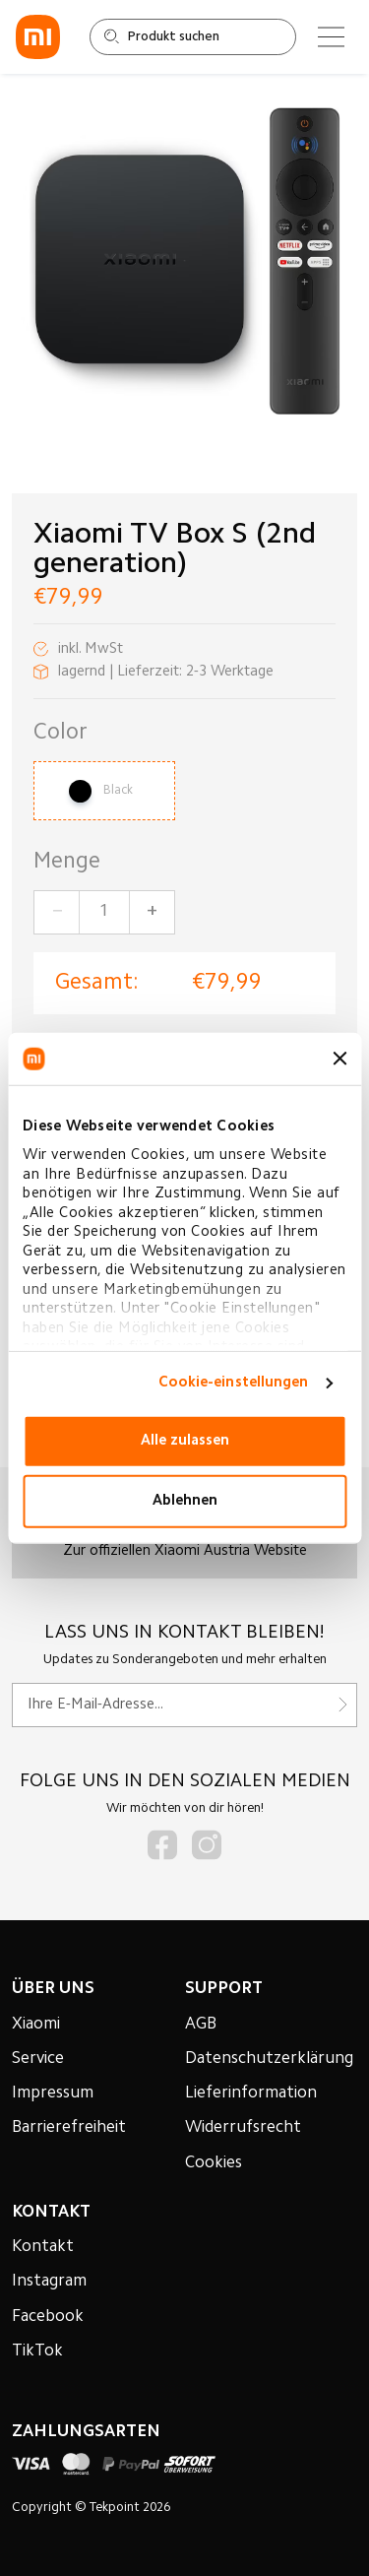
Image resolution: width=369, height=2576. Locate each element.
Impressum (52, 2093)
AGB (200, 2024)
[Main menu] (331, 37)
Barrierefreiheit (69, 2128)
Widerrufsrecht (243, 2128)
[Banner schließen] (339, 1058)
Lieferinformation (251, 2093)
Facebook (48, 2317)
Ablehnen (185, 1501)
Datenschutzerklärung (269, 2059)
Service (38, 2059)
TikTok (37, 2351)
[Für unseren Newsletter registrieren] (185, 1705)
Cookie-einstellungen (233, 1383)
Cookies (213, 2163)
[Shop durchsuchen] (193, 37)
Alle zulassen (185, 1441)
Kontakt (43, 2247)
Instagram (49, 2281)
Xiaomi (36, 2024)
